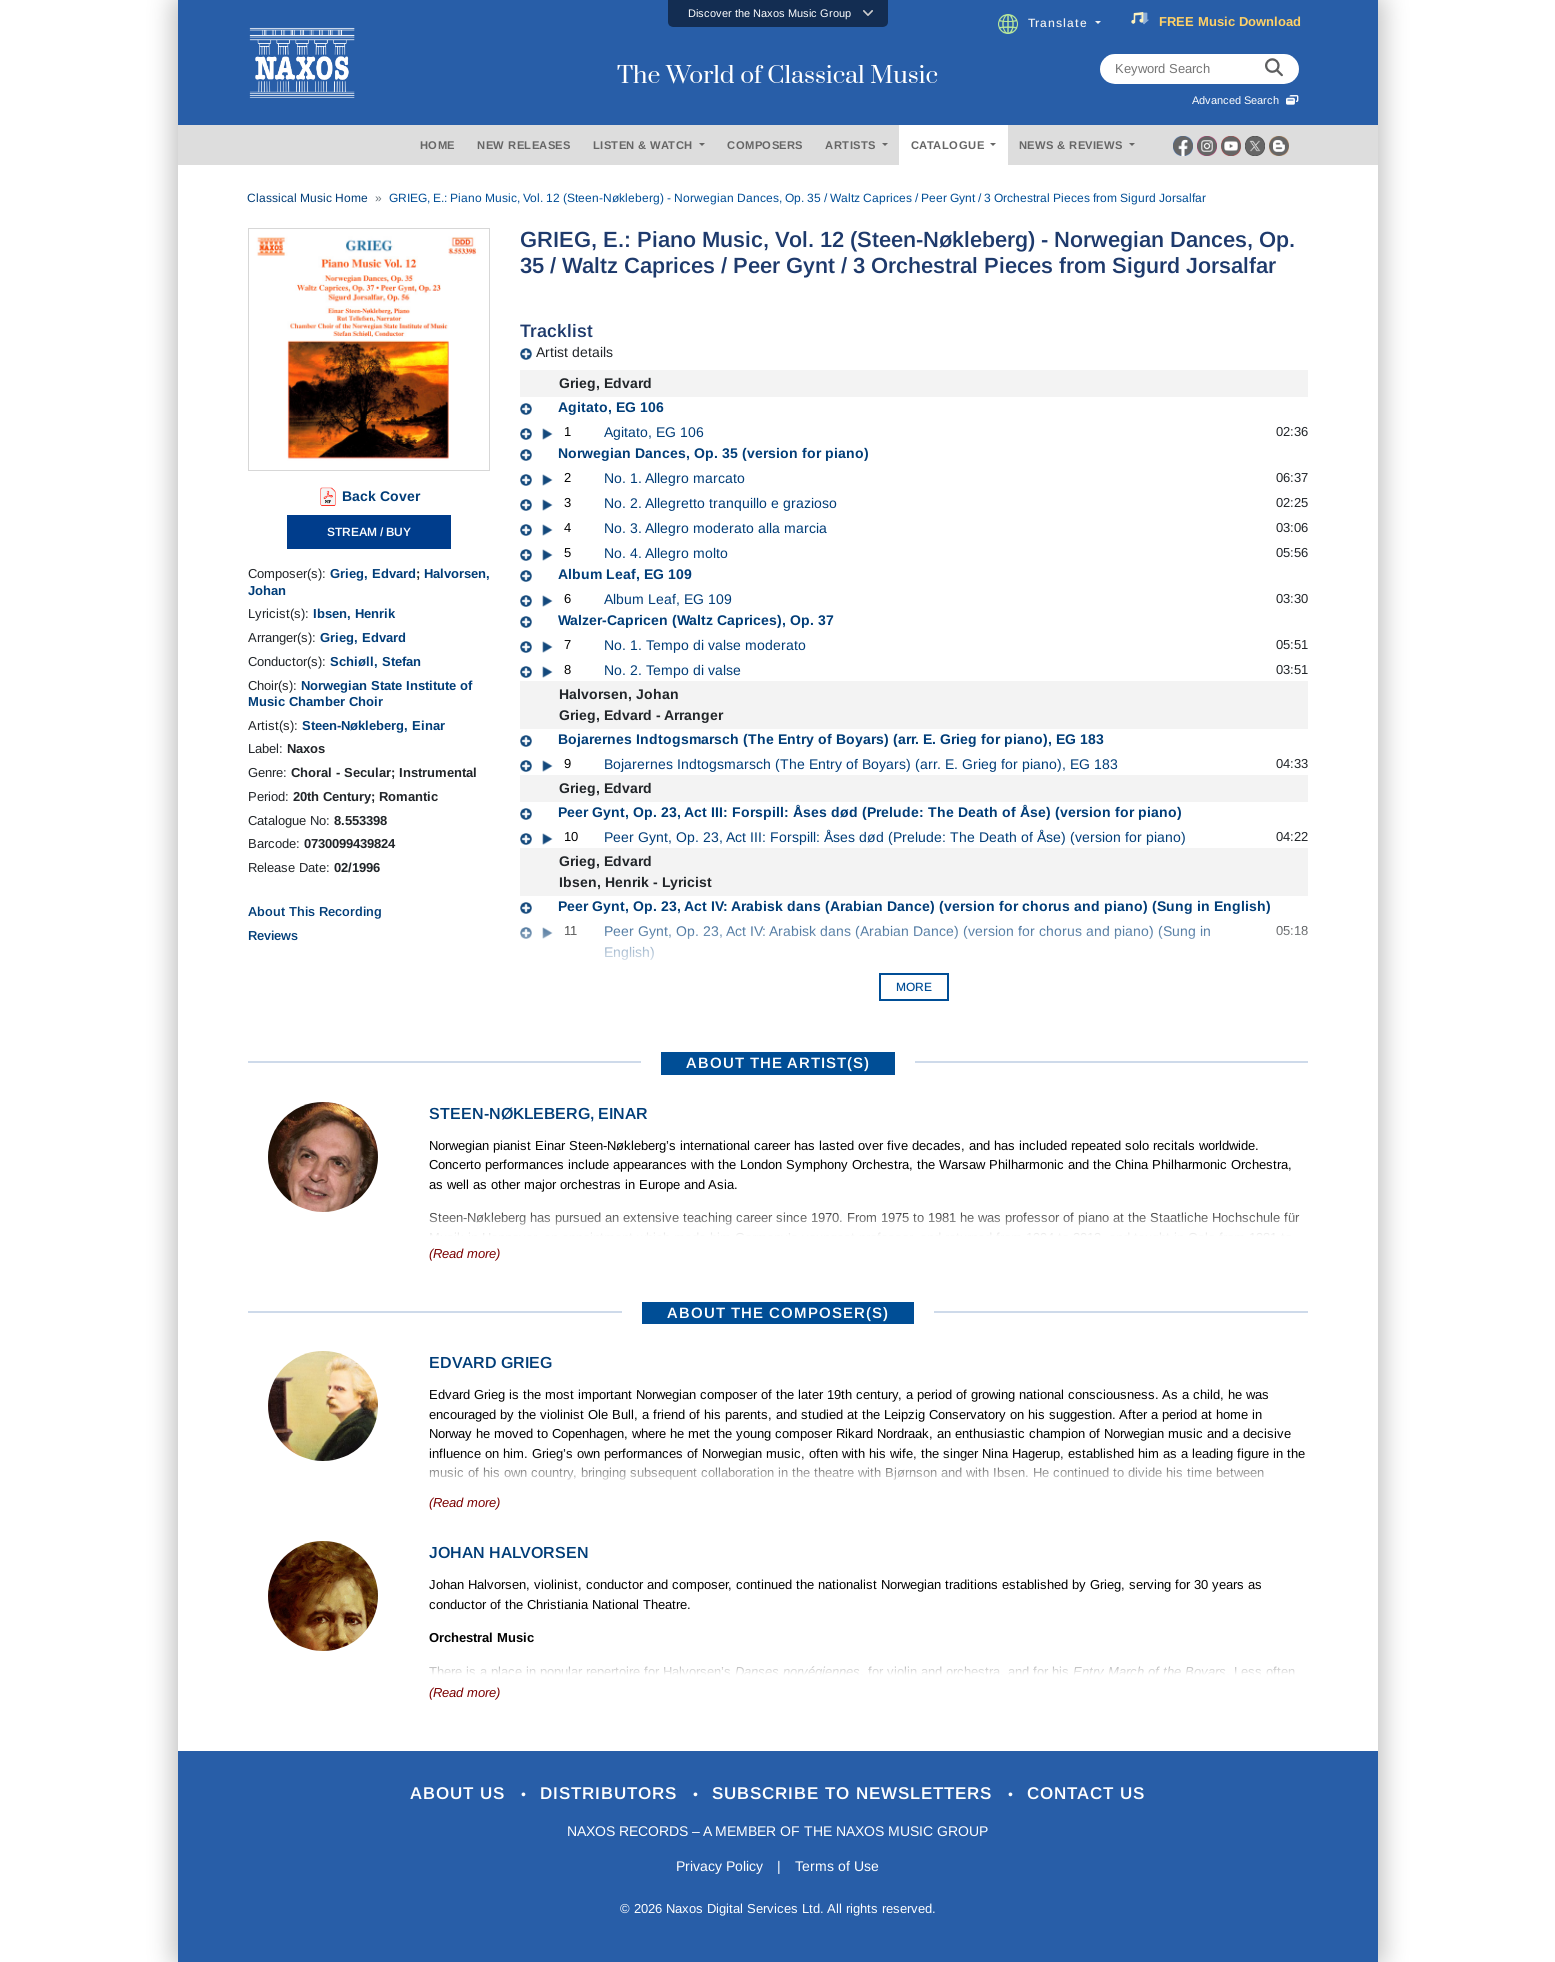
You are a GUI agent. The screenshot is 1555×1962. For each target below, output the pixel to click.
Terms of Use (837, 1866)
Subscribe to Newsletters (855, 1793)
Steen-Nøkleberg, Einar (373, 725)
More (914, 987)
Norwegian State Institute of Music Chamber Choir (360, 693)
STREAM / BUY (369, 532)
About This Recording (315, 911)
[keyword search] (1274, 69)
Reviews (273, 935)
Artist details (574, 352)
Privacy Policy (719, 1866)
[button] (778, 13)
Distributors (611, 1793)
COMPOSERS (765, 145)
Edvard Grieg (490, 1362)
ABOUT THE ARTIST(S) (778, 1062)
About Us (460, 1793)
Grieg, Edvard (373, 573)
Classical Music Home (307, 198)
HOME (437, 145)
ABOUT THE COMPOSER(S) (778, 1312)
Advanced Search (1245, 100)
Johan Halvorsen (509, 1552)
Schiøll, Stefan (375, 661)
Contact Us (1086, 1793)
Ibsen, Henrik (354, 613)
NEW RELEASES (523, 145)
